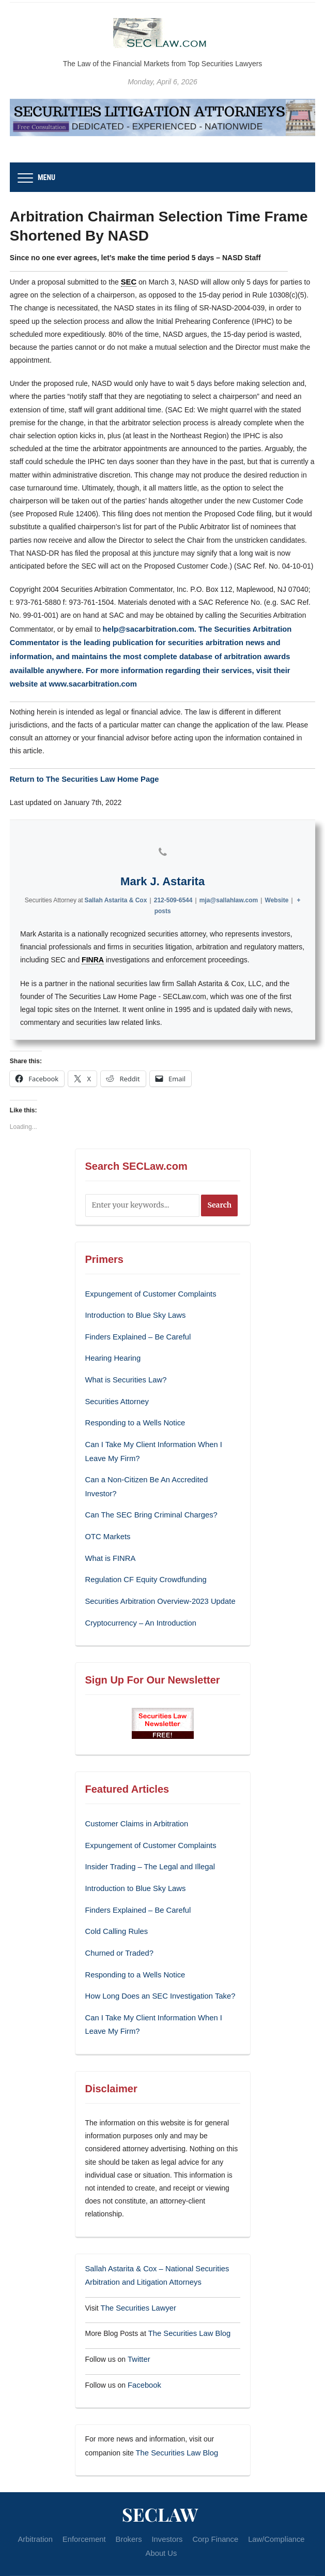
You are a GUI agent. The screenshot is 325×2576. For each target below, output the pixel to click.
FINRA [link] (93, 954)
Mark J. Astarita (162, 875)
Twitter (138, 2316)
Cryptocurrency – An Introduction (138, 1592)
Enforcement (87, 2494)
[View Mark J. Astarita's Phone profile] (163, 846)
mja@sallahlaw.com (228, 894)
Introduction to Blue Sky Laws (132, 1308)
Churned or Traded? (117, 1917)
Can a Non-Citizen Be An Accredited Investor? (159, 1467)
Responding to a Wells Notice (132, 1412)
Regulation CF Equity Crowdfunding (142, 1550)
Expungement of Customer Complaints (147, 1288)
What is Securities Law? (123, 1371)
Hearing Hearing (112, 1350)
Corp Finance (213, 2494)
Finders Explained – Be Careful (135, 1329)
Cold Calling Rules (115, 1896)
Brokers (130, 2494)
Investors (167, 2494)
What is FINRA (109, 1529)
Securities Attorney (115, 1392)
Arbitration (40, 2494)
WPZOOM (183, 2559)
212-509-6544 (173, 894)
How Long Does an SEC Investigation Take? (156, 1958)
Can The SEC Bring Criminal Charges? (148, 1488)
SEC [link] (128, 281)
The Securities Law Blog (187, 2291)
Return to (27, 773)
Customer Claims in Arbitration (134, 1792)
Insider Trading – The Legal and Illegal (146, 1833)
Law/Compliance (272, 2494)
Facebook (143, 2341)
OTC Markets (106, 1509)
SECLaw (160, 2469)
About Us (161, 2507)
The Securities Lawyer (136, 2266)
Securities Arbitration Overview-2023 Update (156, 1571)
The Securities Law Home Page (98, 773)
